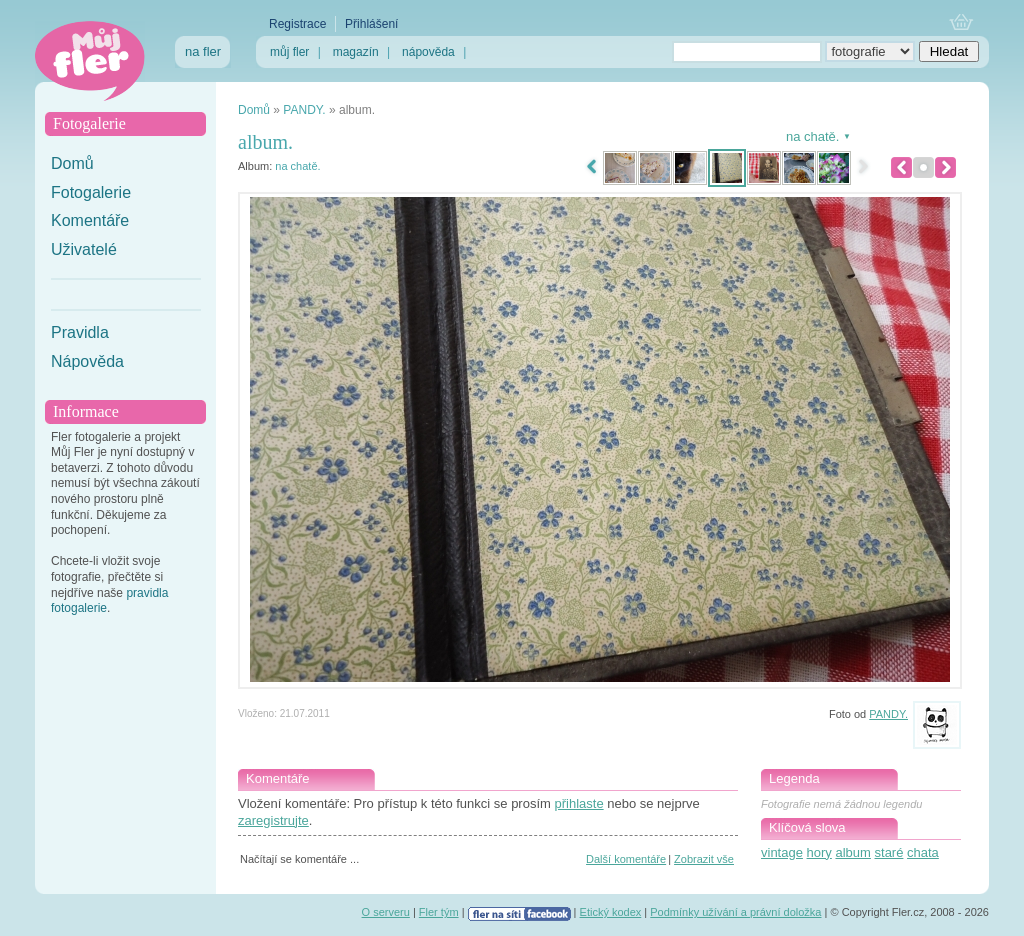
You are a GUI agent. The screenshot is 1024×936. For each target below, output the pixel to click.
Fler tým (439, 912)
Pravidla (80, 332)
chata (923, 852)
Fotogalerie (91, 192)
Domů (72, 163)
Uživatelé (84, 249)
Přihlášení (371, 24)
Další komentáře (626, 859)
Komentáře (90, 220)
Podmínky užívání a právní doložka (735, 912)
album (852, 852)
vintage (782, 852)
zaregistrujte (273, 820)
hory (819, 852)
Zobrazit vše (704, 859)
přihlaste (578, 803)
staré (889, 852)
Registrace (297, 24)
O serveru (386, 912)
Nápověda (87, 361)
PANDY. (304, 110)
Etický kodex (611, 912)
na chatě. (297, 166)
